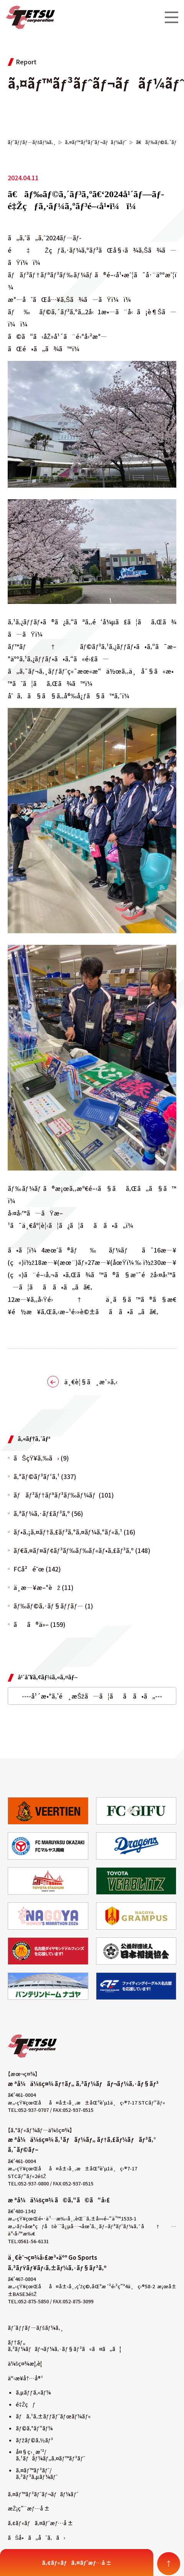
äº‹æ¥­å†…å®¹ (25, 2378)
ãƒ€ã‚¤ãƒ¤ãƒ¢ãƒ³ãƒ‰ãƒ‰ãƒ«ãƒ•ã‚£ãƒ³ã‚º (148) (81, 1550)
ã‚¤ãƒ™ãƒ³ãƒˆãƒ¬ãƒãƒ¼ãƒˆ (43, 2494)
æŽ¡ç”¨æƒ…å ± (29, 2508)
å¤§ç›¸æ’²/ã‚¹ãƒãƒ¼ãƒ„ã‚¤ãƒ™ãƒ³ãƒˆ (50, 2455)
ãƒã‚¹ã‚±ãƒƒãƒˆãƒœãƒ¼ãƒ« (53, 2416)
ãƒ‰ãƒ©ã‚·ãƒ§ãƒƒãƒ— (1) (53, 1605)
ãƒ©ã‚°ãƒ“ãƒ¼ (34, 2428)
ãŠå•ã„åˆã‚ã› (36, 2537)
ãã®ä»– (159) (39, 1624)
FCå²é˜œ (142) (37, 1568)
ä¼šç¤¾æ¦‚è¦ (27, 2363)
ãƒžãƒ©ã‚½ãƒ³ (34, 2440)
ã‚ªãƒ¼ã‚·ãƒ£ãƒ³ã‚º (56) (48, 1513)
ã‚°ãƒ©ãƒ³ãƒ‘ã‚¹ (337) (44, 1476)
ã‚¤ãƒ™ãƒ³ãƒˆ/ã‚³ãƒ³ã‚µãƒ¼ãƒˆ (37, 2473)
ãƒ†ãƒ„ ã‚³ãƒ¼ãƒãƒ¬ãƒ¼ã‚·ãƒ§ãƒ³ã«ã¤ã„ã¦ (64, 2345)
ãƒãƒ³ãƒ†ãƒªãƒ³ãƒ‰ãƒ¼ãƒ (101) (63, 1494)
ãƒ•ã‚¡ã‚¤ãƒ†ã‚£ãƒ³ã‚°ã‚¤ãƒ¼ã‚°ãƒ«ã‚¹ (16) (74, 1531)
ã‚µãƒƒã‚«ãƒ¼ (33, 2392)
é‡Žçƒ (25, 2404)
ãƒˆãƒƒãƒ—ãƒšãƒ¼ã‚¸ (35, 2327)
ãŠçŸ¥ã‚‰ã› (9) (41, 1457)
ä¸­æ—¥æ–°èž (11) (43, 1587)
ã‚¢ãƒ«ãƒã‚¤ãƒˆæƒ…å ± (40, 2523)
